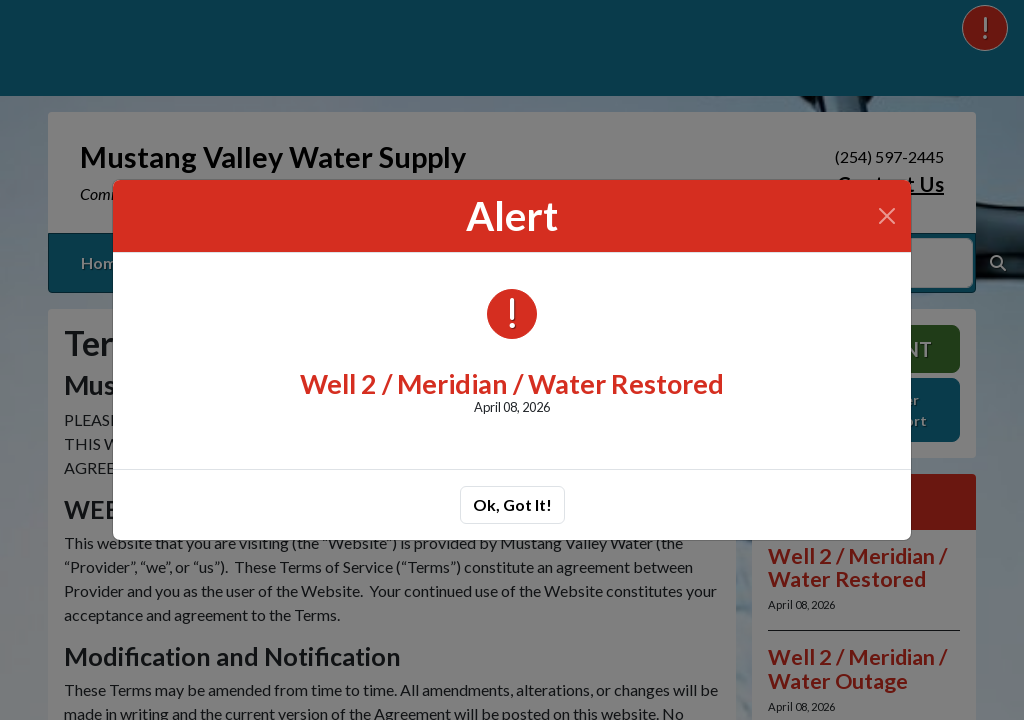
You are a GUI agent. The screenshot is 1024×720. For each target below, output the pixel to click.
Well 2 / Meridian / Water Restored (512, 383)
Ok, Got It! (512, 504)
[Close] (887, 216)
